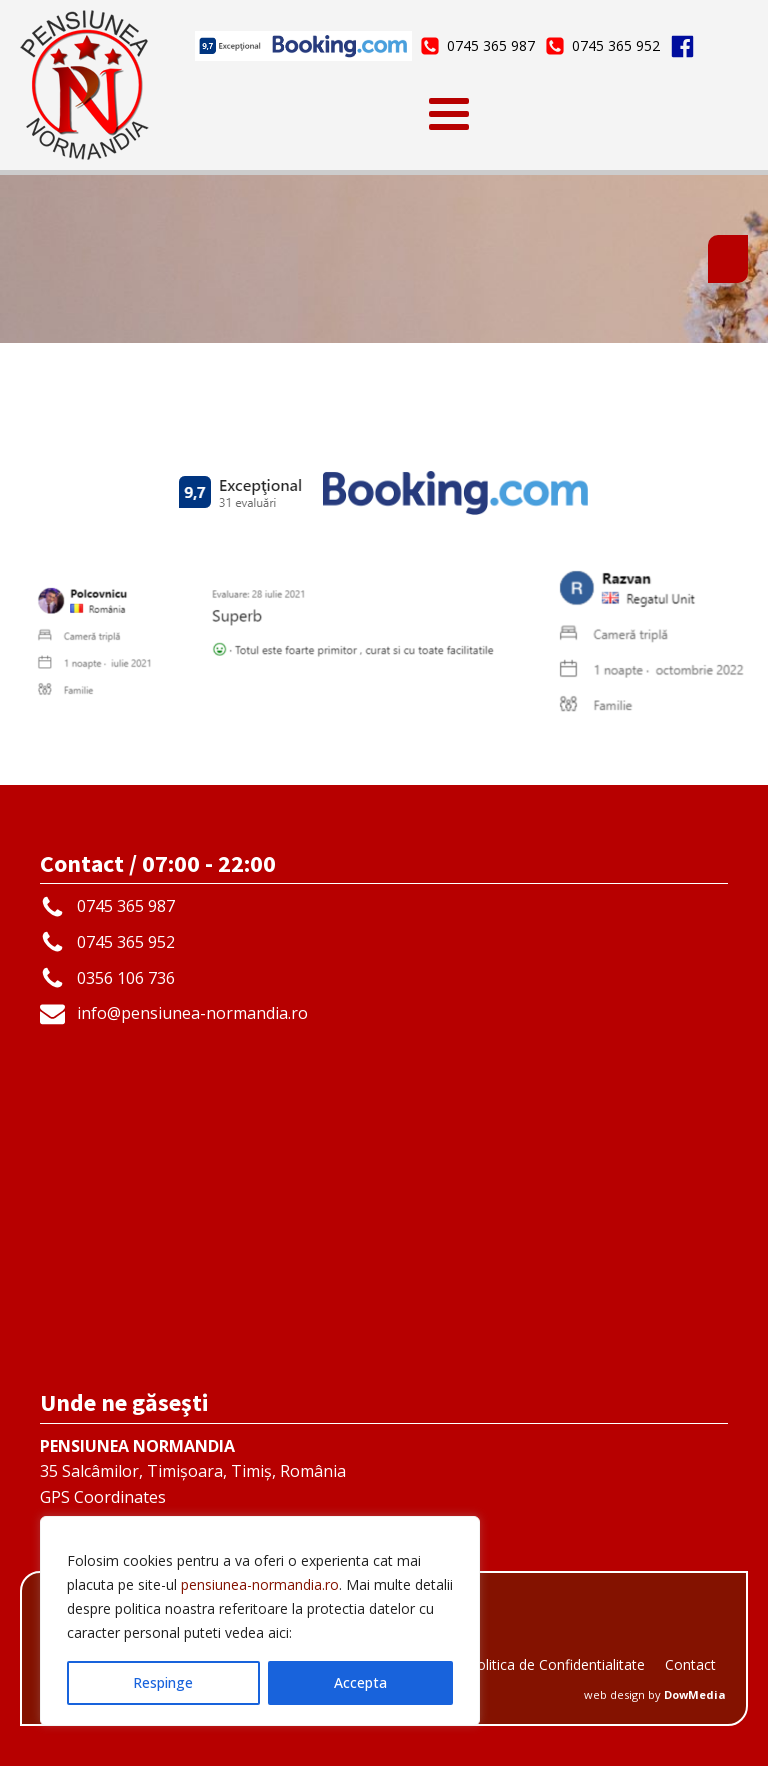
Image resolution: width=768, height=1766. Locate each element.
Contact (690, 1664)
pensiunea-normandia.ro (260, 1584)
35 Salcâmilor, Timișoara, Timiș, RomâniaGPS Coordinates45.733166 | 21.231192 (193, 1484)
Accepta (360, 1682)
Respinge (163, 1682)
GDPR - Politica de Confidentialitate (530, 1664)
